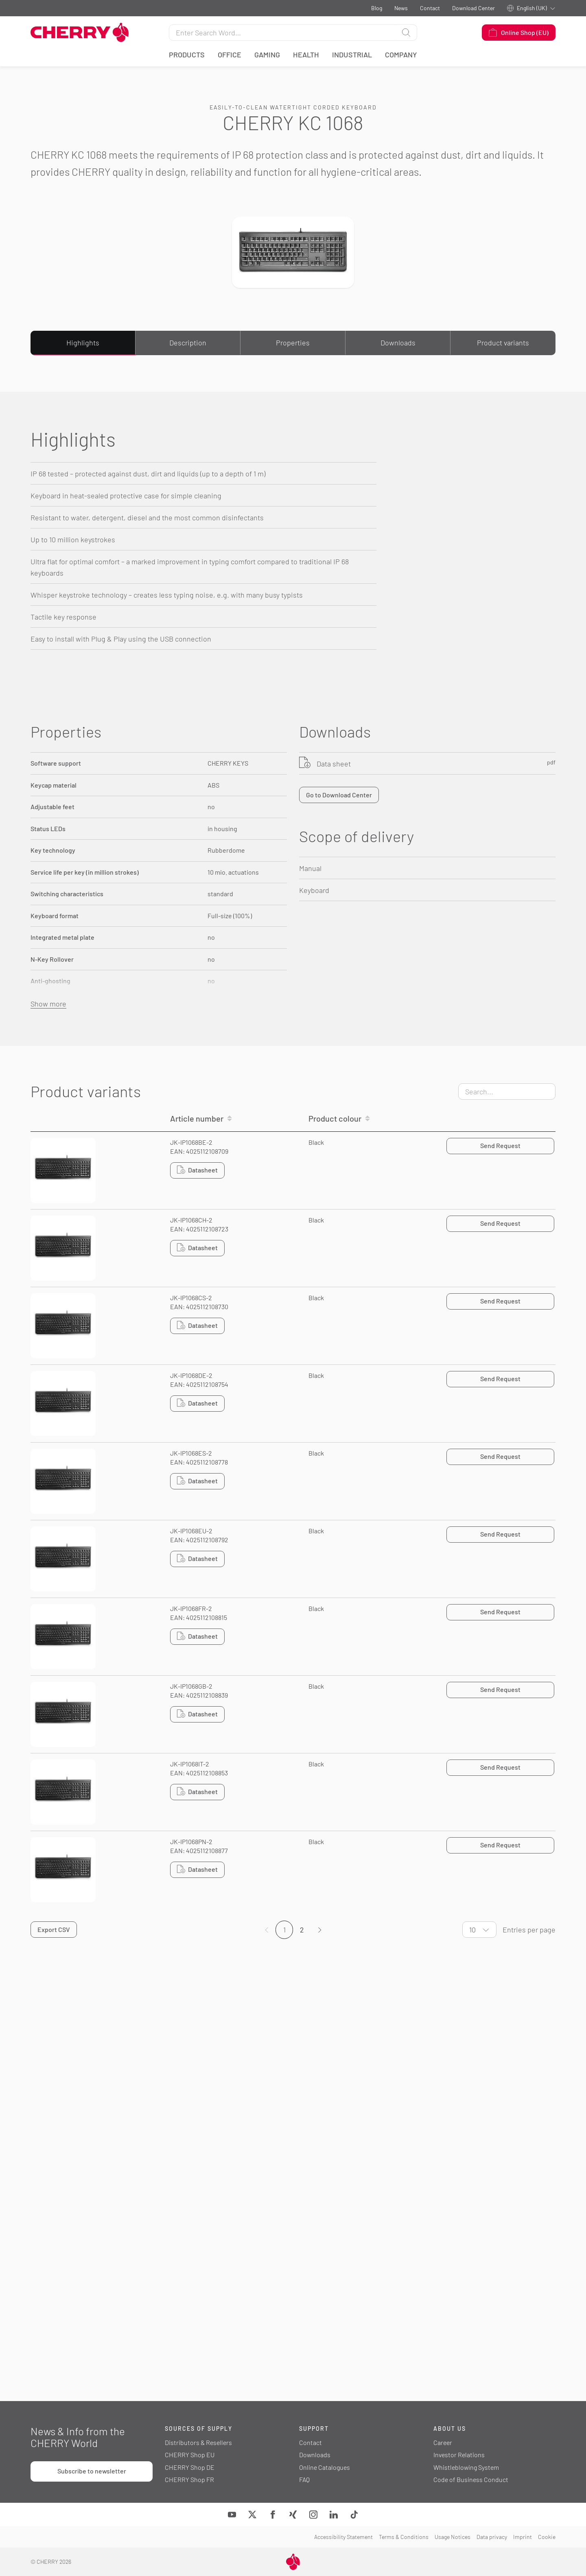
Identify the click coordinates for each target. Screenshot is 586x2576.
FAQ (304, 2479)
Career (442, 2442)
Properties (293, 342)
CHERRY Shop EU (189, 2454)
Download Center (473, 7)
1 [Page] (284, 1929)
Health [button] (306, 54)
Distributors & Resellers (198, 2442)
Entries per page (529, 1929)
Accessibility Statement (343, 2536)
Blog (376, 7)
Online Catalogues (324, 2467)
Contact (430, 7)
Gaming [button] (267, 54)
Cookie (546, 2536)
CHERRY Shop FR (189, 2479)
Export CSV (53, 1929)
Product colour (334, 1118)
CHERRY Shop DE (189, 2467)
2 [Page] (302, 1929)
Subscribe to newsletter (91, 2471)
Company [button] (401, 54)
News (401, 7)
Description (187, 342)
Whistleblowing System (466, 2467)
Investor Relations (459, 2454)
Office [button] (229, 54)
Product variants (503, 342)
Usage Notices (452, 2536)
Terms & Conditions (404, 2536)
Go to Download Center (339, 795)
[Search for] (282, 32)
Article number (196, 1118)
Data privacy (492, 2536)
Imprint (522, 2536)
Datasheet (197, 1170)
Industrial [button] (352, 54)
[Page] (319, 1930)
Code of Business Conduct (470, 2479)
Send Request (500, 1145)
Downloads (397, 342)
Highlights (82, 342)
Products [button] (187, 54)
